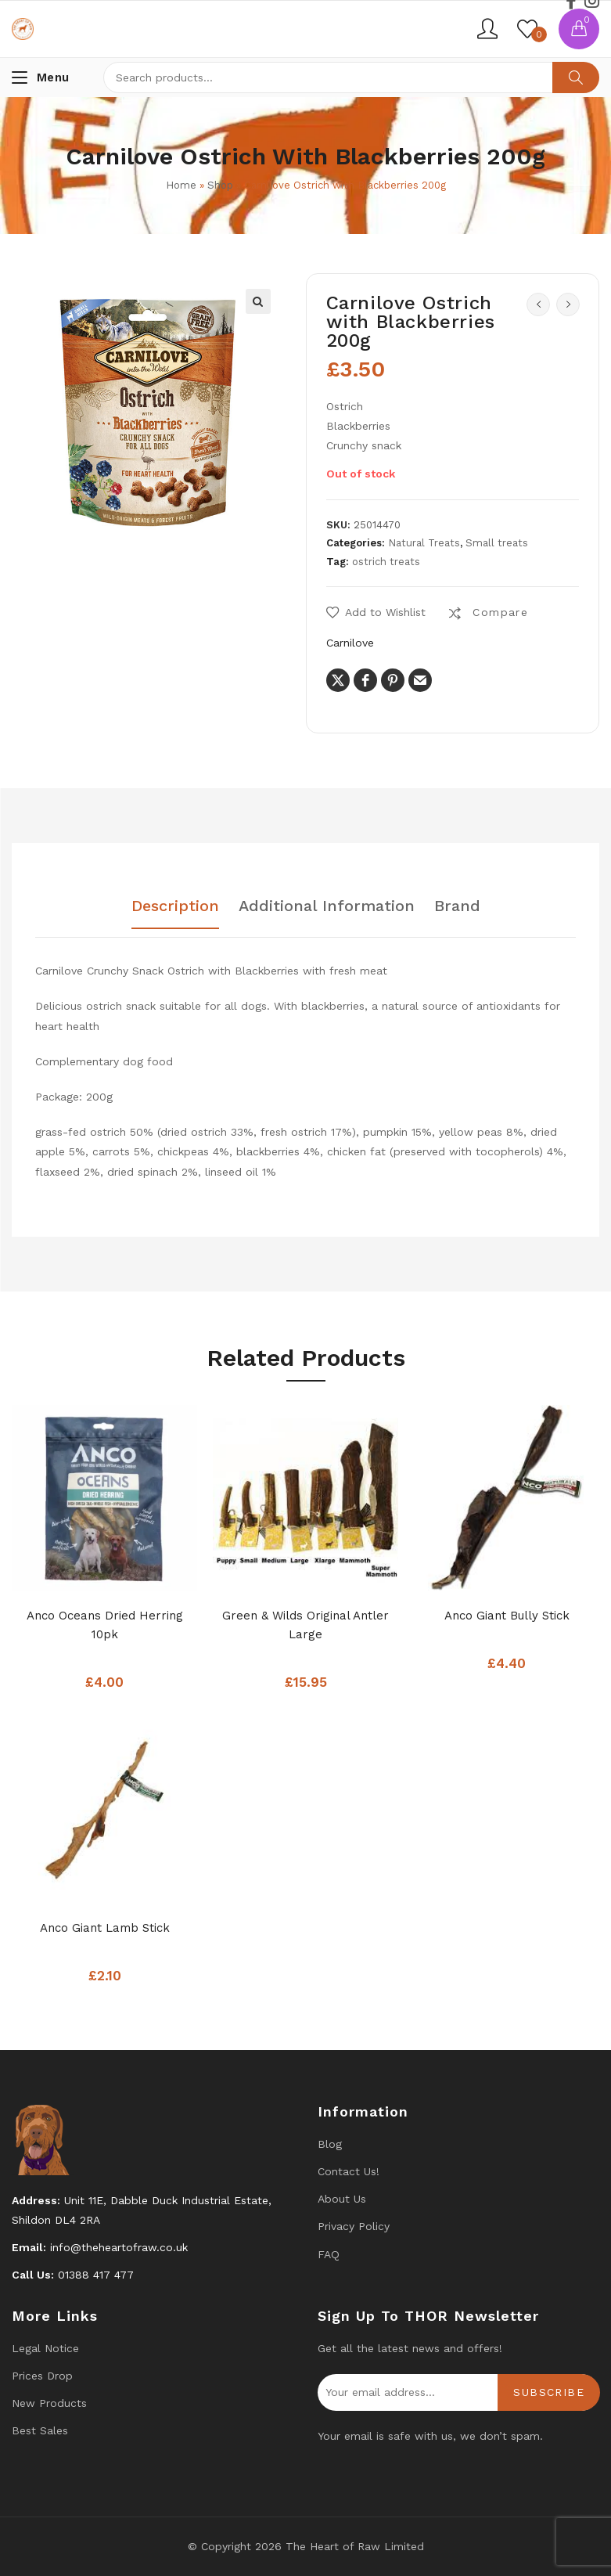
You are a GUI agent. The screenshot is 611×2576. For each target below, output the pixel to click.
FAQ (329, 2254)
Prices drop (42, 2375)
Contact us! (348, 2171)
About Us (342, 2198)
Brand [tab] (457, 906)
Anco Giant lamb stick (105, 1928)
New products (49, 2403)
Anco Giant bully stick (507, 1616)
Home (181, 185)
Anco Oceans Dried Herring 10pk (105, 1625)
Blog (330, 2144)
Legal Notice (45, 2348)
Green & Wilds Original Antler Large (305, 1625)
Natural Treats (424, 543)
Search (575, 77)
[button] (258, 301)
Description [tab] (175, 906)
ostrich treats (386, 561)
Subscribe (548, 2392)
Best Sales (40, 2430)
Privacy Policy (354, 2226)
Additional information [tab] (327, 906)
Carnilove (350, 642)
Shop (220, 185)
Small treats (496, 543)
